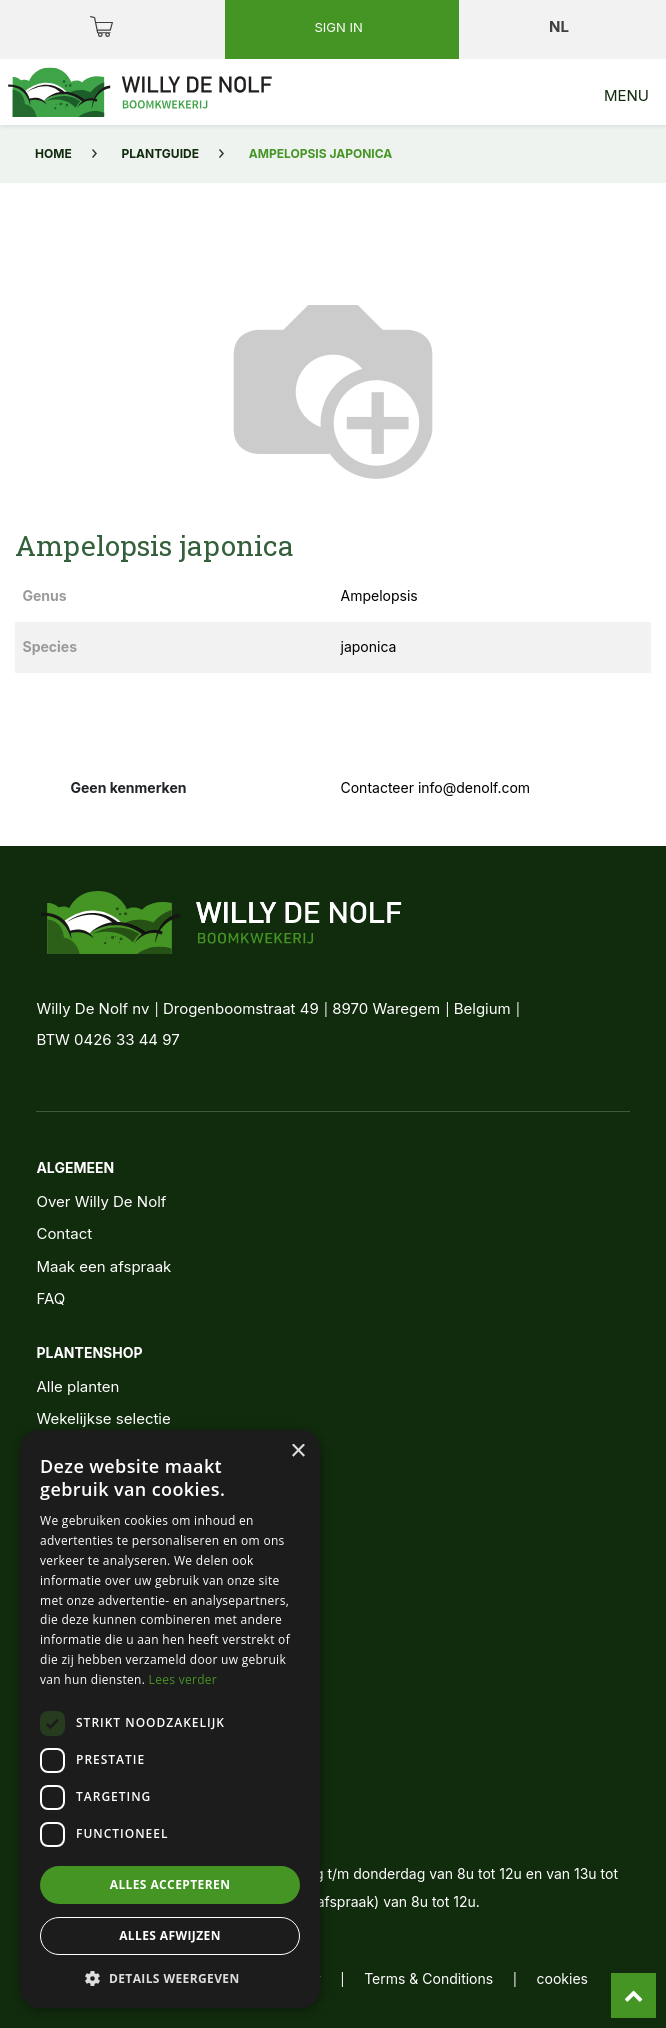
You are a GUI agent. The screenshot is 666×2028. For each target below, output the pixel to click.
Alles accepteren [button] (170, 1884)
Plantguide (160, 153)
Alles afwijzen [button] (170, 1935)
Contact (64, 1233)
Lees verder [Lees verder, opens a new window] (183, 1679)
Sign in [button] (340, 27)
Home (53, 153)
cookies (562, 1978)
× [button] (297, 1451)
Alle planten (77, 1386)
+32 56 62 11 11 (115, 1790)
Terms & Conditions (428, 1978)
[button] (170, 1978)
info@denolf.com (122, 1827)
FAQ (50, 1298)
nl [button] (560, 26)
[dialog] (170, 1719)
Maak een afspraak (103, 1266)
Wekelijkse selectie (103, 1418)
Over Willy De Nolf (101, 1201)
